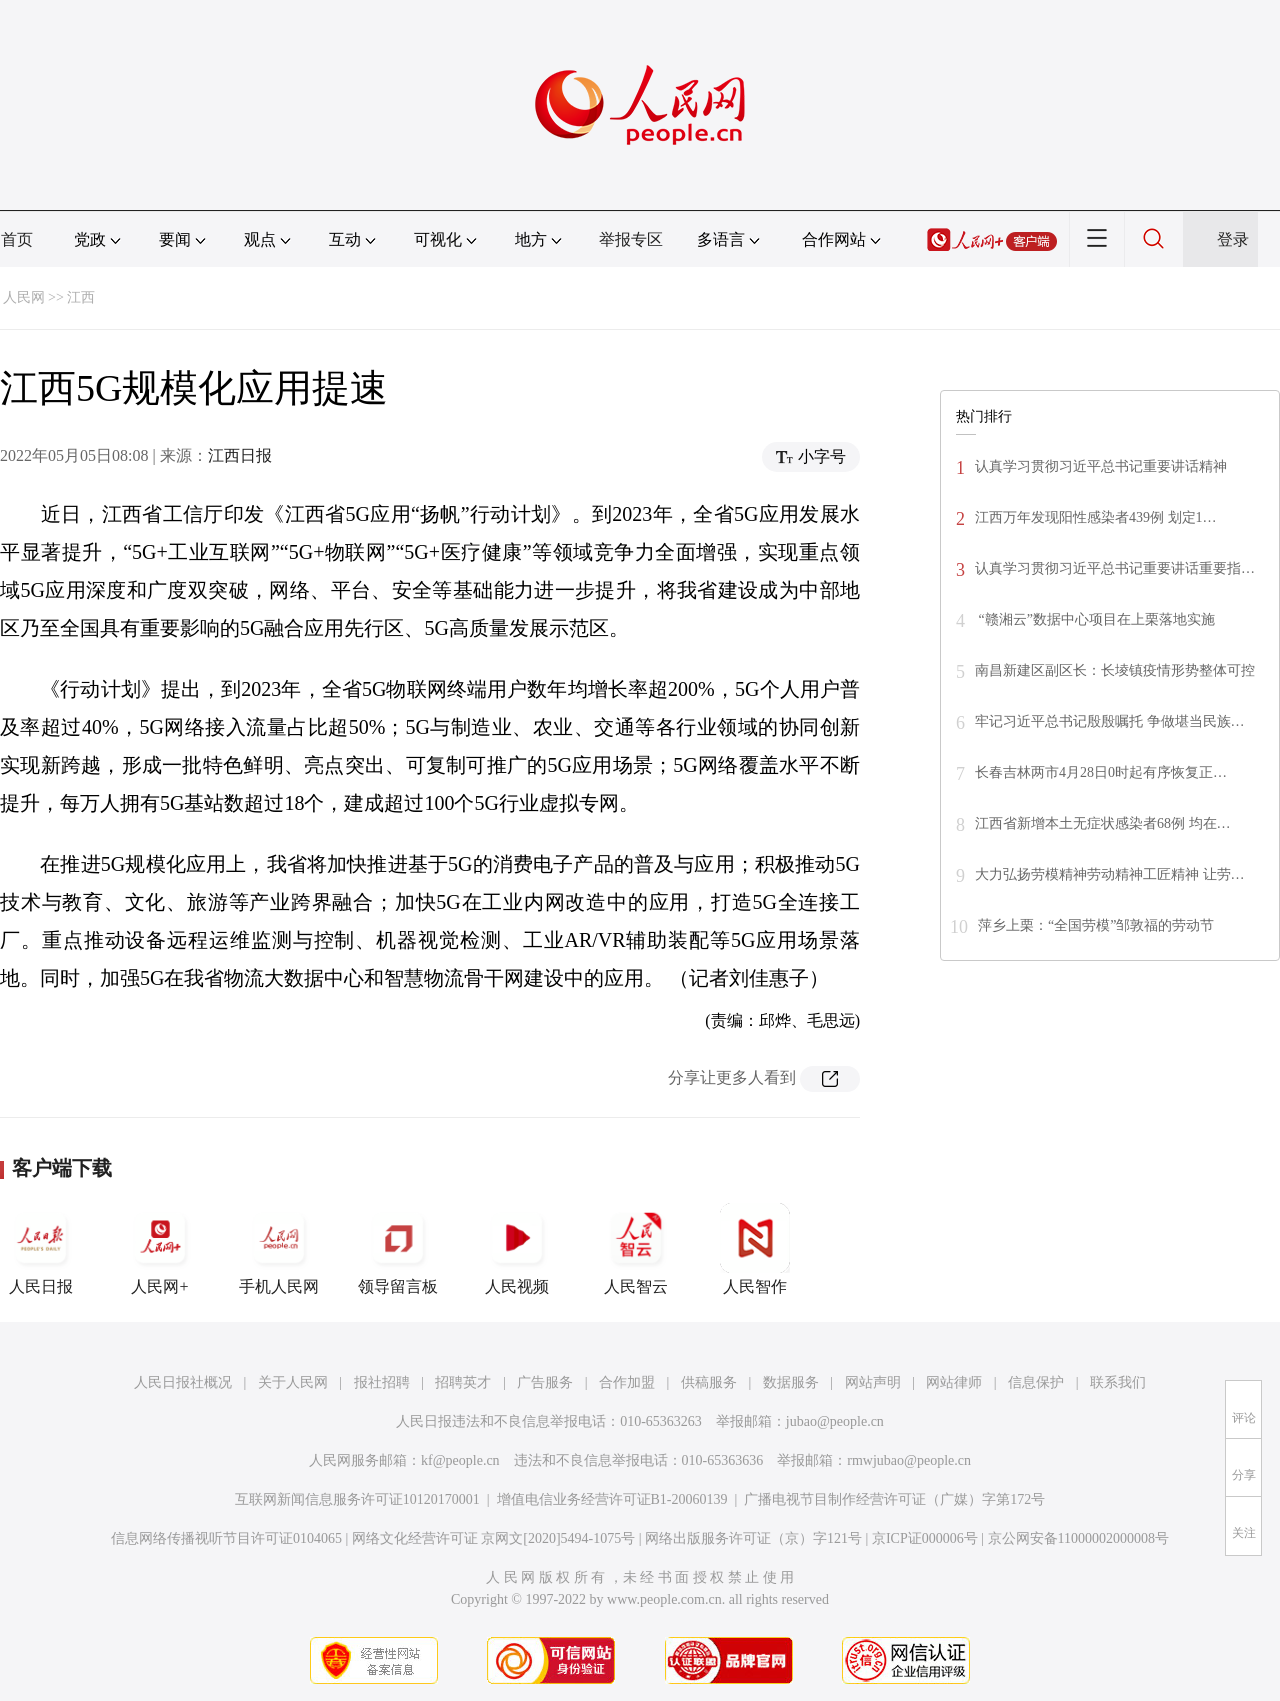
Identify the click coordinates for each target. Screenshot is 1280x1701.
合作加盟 (627, 1382)
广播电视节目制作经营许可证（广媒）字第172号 (894, 1499)
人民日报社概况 (183, 1382)
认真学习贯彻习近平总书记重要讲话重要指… (1115, 568)
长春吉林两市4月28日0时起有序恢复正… (1101, 772)
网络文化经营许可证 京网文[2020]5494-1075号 (494, 1538)
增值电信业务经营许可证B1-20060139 (612, 1499)
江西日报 (240, 455)
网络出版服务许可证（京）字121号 (753, 1538)
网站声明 (873, 1382)
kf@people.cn (460, 1460)
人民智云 (636, 1249)
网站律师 (954, 1382)
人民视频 (517, 1249)
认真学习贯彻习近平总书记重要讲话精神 (1101, 466)
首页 (17, 239)
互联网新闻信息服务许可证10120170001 (357, 1499)
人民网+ (160, 1249)
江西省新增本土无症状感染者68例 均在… (1103, 823)
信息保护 (1036, 1382)
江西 (81, 297)
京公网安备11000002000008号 (1078, 1538)
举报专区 (631, 239)
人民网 (24, 297)
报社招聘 (382, 1382)
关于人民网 (293, 1382)
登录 (1233, 239)
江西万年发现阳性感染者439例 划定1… (1096, 517)
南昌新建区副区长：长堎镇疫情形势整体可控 (1115, 670)
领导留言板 (398, 1249)
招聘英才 (463, 1382)
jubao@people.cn (835, 1421)
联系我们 (1118, 1382)
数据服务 (791, 1382)
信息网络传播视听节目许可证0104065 (226, 1538)
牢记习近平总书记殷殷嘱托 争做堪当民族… (1110, 721)
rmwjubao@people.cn (909, 1460)
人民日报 (41, 1249)
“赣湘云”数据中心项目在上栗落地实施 (1095, 619)
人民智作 (755, 1249)
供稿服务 (709, 1382)
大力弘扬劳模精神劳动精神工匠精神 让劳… (1110, 874)
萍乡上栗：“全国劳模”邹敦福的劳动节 (1096, 925)
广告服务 (545, 1382)
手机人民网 (279, 1249)
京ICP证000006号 (925, 1538)
